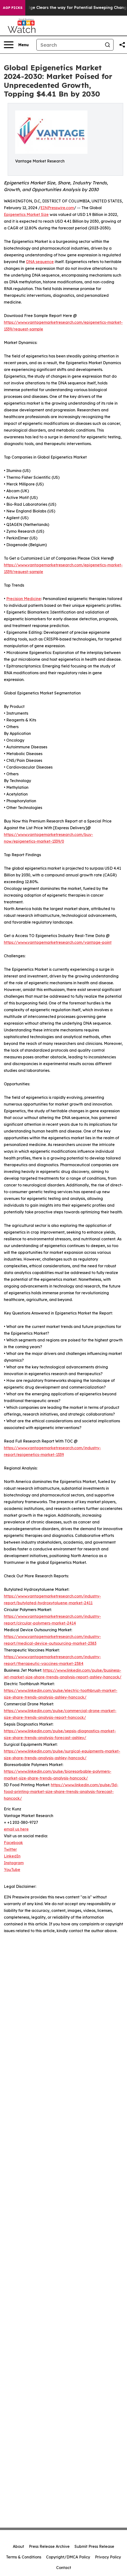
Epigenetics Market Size (26, 214)
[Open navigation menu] (16, 45)
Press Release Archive (49, 2546)
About (18, 2546)
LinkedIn (12, 1856)
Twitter (10, 1849)
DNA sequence (40, 261)
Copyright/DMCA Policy (68, 2557)
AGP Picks (12, 8)
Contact (63, 2567)
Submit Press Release (94, 2546)
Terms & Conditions (23, 2557)
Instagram (14, 1862)
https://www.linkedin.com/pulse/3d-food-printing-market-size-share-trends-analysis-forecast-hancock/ (61, 1791)
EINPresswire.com (57, 207)
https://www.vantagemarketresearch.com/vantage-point (58, 942)
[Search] (69, 44)
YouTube (12, 1869)
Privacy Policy (108, 2557)
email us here (16, 1829)
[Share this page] (122, 45)
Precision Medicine (23, 598)
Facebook (13, 1842)
